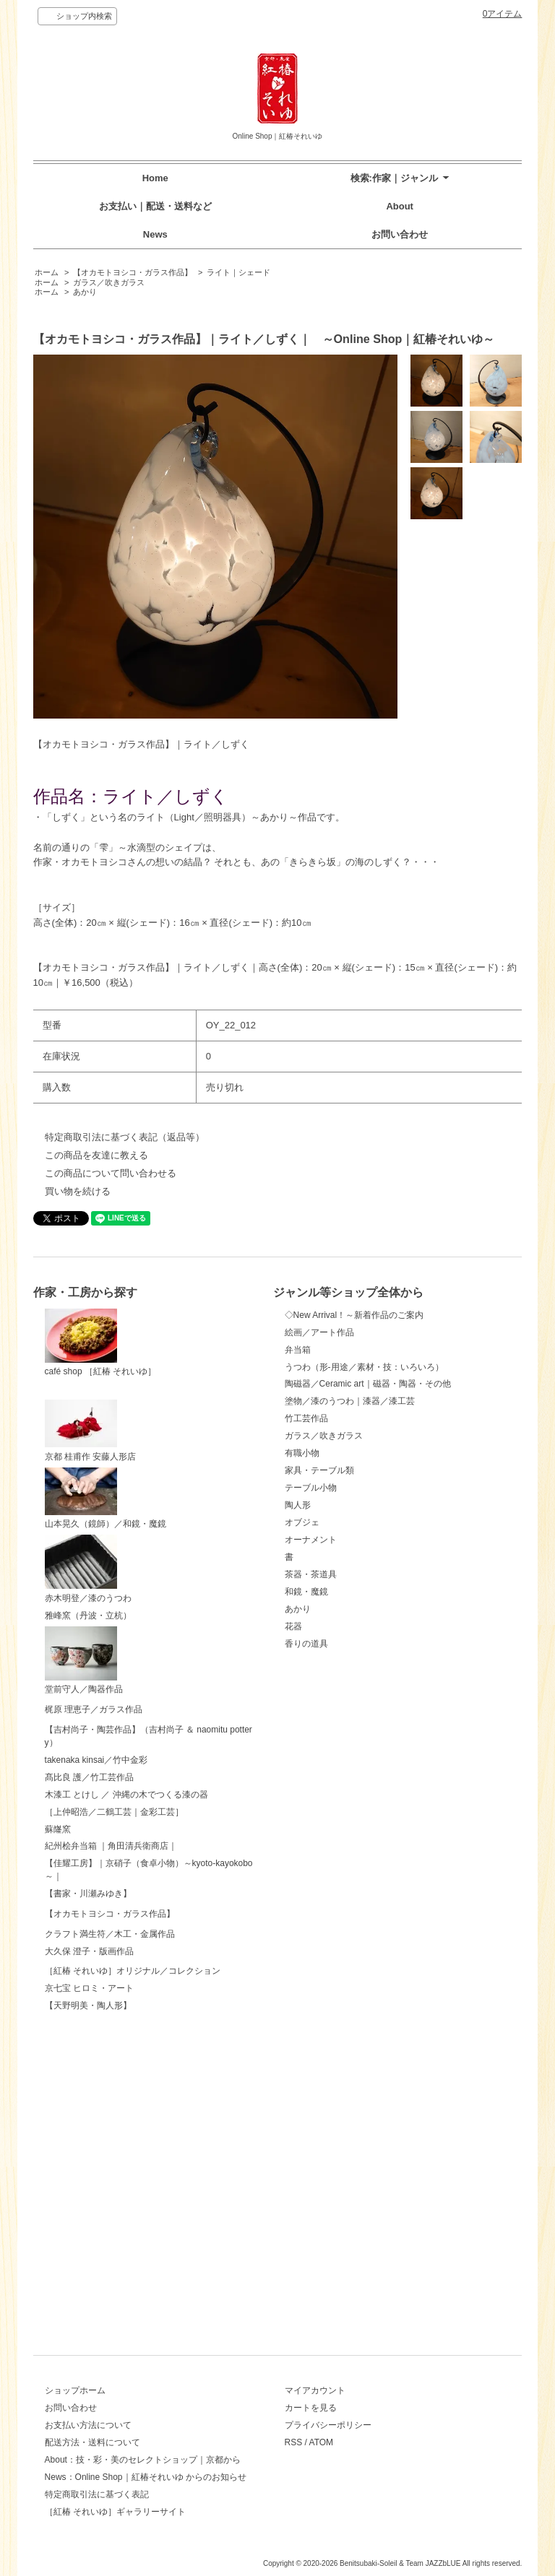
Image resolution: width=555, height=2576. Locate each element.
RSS (294, 2442)
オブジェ (302, 1522)
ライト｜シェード (238, 272)
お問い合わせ (399, 234)
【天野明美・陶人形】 (88, 2315)
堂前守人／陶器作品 (84, 1660)
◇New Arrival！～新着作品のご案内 (354, 1315)
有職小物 (302, 1453)
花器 (293, 1626)
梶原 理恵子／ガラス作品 (93, 1735)
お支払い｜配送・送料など (155, 206)
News (155, 234)
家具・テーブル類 (319, 1470)
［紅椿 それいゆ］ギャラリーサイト (115, 2512)
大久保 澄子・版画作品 (89, 2206)
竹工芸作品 (306, 1418)
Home (155, 178)
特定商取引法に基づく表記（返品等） (125, 1137)
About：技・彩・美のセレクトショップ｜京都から (143, 2460)
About (399, 206)
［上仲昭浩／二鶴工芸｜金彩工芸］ (114, 1922)
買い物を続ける (78, 1191)
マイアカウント (315, 2390)
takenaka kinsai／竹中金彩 (96, 1870)
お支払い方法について (88, 2425)
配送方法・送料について (92, 2442)
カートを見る (311, 2408)
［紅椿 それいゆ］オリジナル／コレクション (132, 2251)
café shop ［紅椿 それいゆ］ (101, 1343)
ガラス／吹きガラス (109, 282)
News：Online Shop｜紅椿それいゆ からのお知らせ (145, 2477)
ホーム (47, 272)
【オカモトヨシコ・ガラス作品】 (132, 272)
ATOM (321, 2442)
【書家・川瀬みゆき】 (88, 2004)
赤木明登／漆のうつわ (88, 1569)
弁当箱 (298, 1350)
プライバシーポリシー (328, 2425)
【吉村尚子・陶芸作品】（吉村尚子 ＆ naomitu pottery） (148, 1817)
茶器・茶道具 (311, 1574)
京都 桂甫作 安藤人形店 (91, 1431)
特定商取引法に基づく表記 (97, 2494)
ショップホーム (75, 2390)
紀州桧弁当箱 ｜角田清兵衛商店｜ (111, 1956)
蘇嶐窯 (58, 1940)
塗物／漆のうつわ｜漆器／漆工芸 (350, 1401)
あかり (85, 291)
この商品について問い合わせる (110, 1173)
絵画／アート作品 (319, 1332)
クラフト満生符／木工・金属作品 (110, 2150)
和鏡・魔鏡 (306, 1592)
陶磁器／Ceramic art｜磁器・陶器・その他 (368, 1384)
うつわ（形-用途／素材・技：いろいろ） (364, 1367)
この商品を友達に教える (96, 1155)
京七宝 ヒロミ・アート (89, 2297)
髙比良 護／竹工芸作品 (89, 1888)
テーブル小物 (311, 1488)
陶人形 (298, 1505)
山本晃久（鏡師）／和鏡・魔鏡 (105, 1498)
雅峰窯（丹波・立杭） (88, 1615)
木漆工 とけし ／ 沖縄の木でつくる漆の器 (126, 1905)
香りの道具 (306, 1644)
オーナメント (311, 1540)
